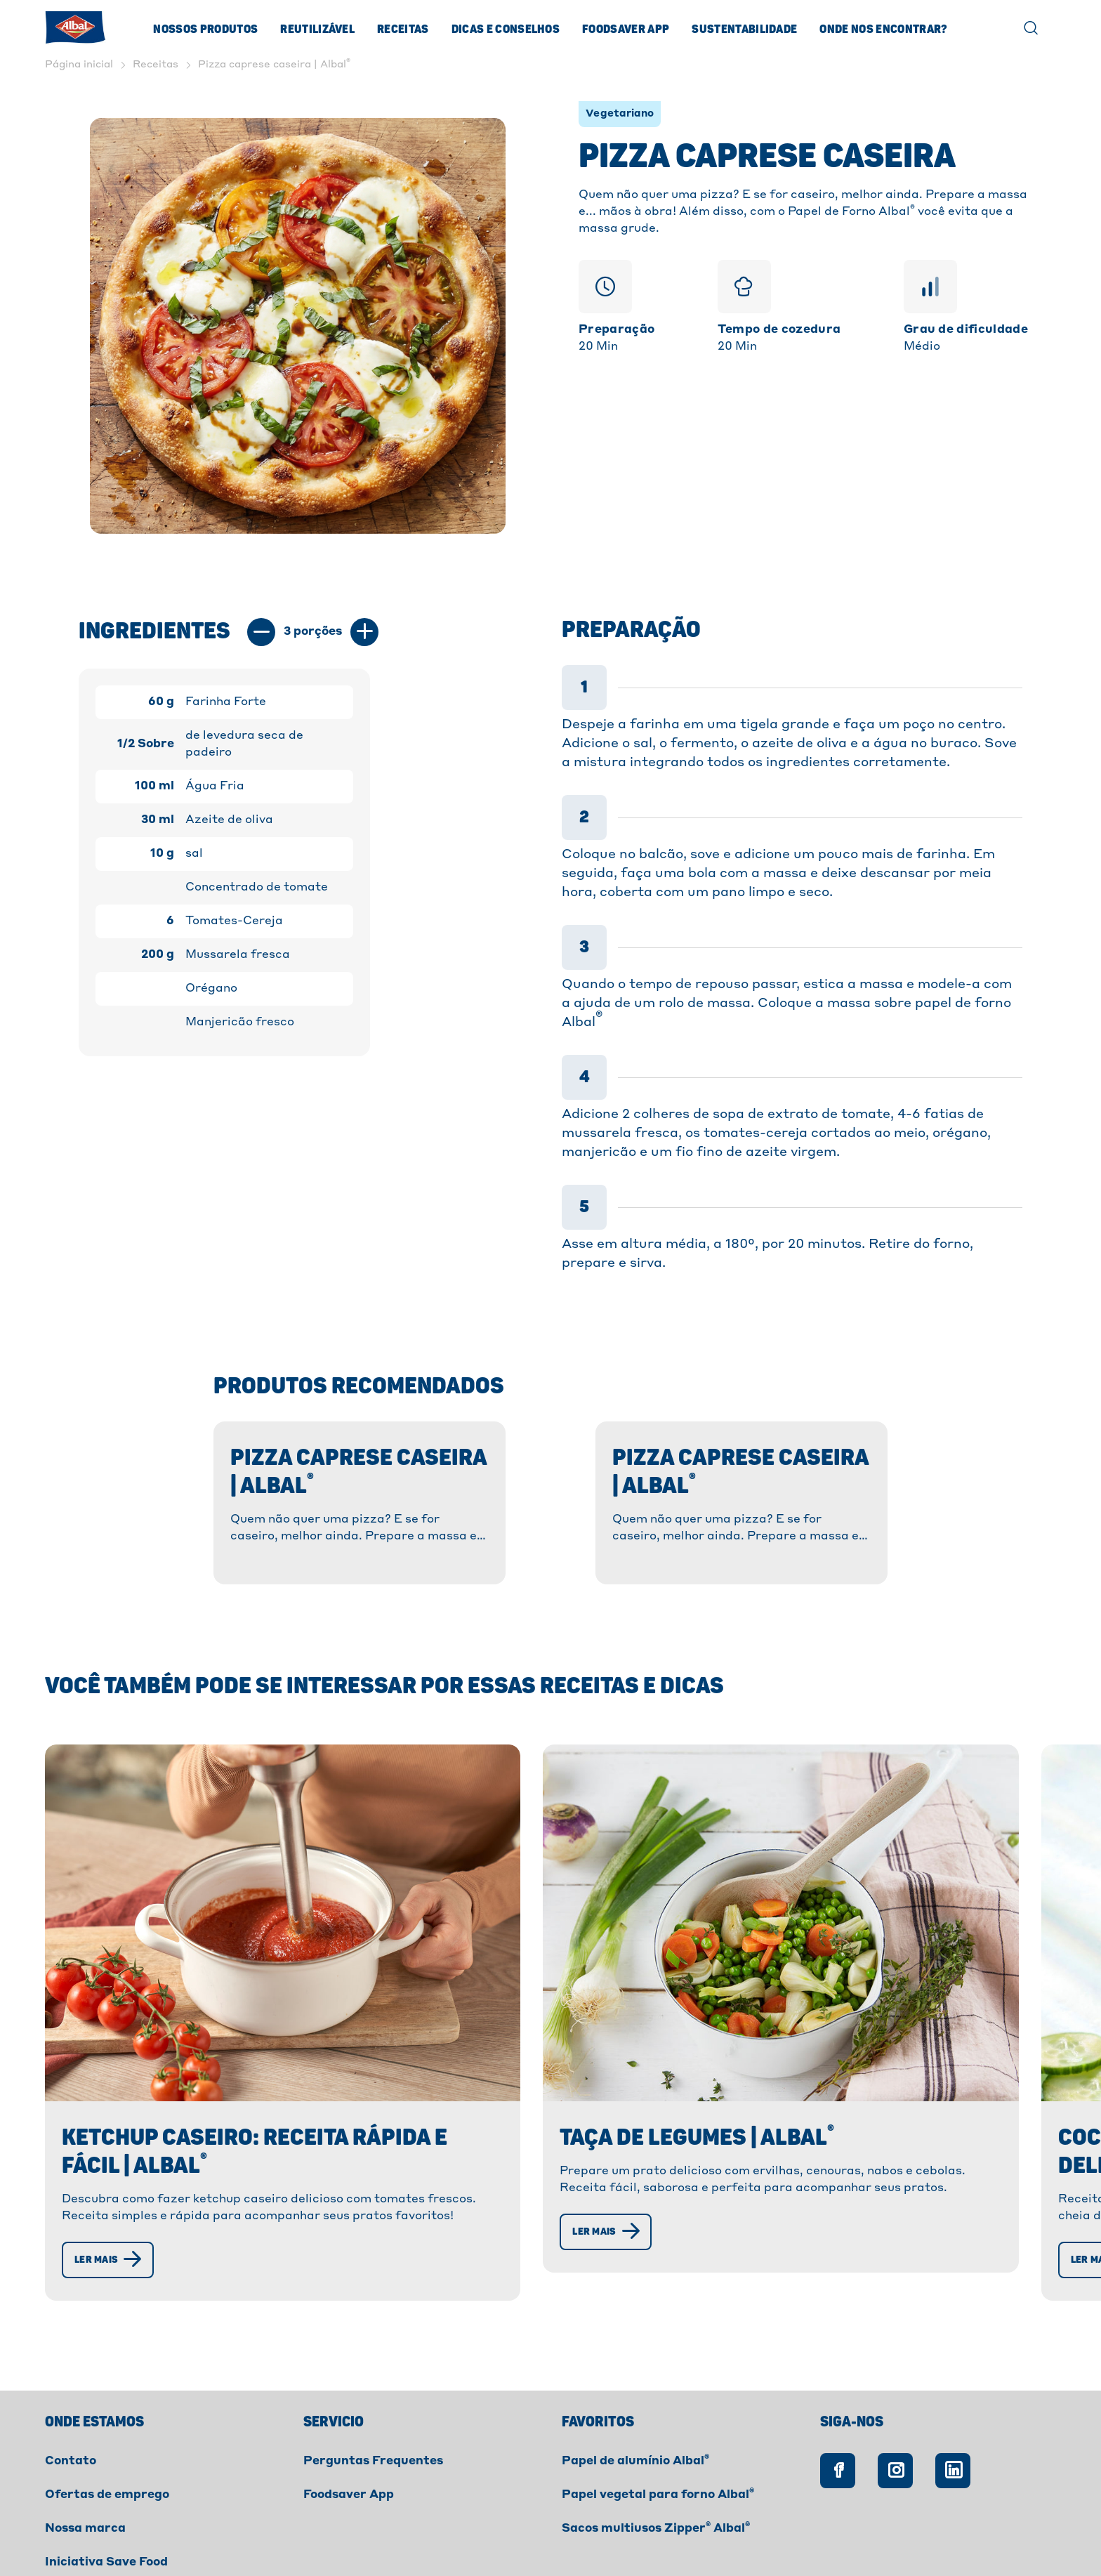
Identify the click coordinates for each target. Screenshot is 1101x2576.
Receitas (403, 29)
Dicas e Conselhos (505, 29)
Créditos (597, 2532)
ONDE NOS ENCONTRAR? (883, 29)
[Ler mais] (113, 2178)
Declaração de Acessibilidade (462, 2532)
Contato (70, 2380)
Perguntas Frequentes (373, 2380)
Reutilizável (317, 29)
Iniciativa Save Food (106, 2481)
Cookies (232, 2532)
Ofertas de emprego (107, 2413)
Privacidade (318, 2532)
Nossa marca (85, 2447)
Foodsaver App (625, 29)
